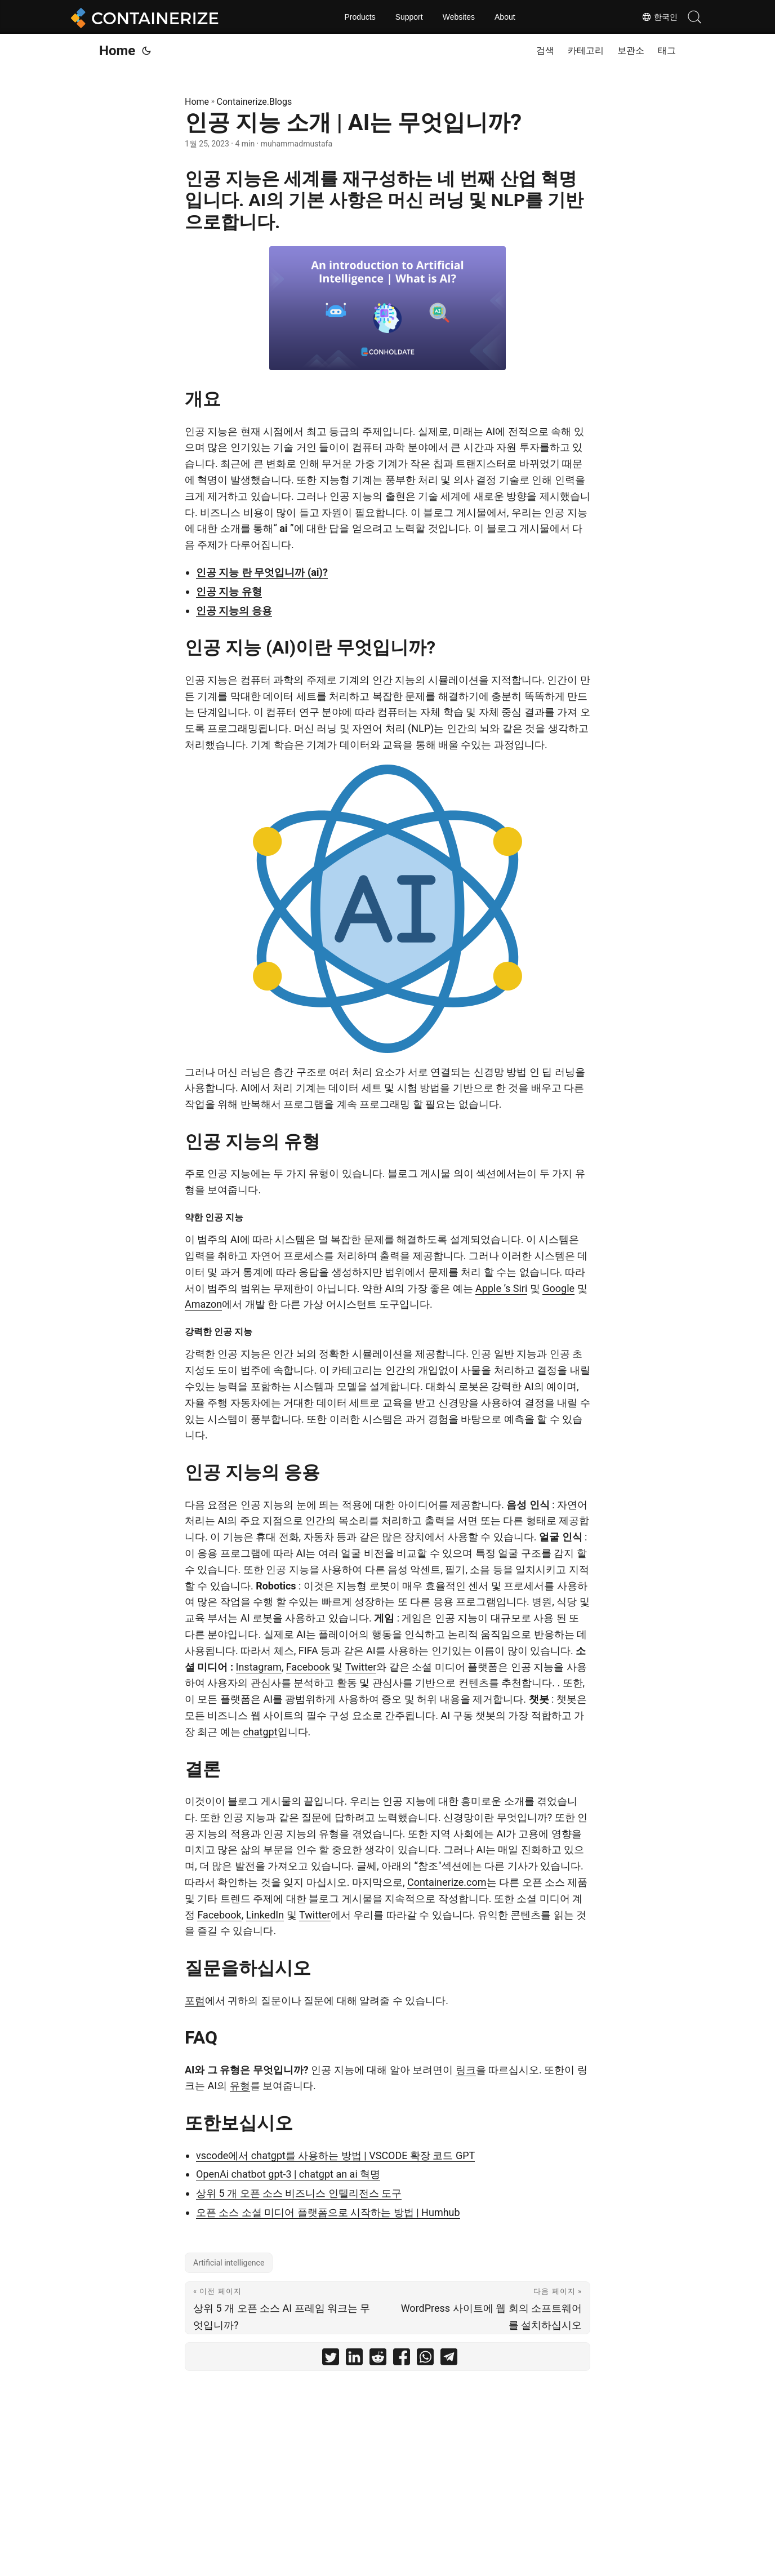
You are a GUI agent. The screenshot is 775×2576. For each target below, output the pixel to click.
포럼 (195, 2000)
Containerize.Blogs (254, 101)
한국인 (660, 17)
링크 (466, 2070)
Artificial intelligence (228, 2262)
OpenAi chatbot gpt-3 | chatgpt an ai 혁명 (288, 2174)
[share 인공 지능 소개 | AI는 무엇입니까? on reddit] (377, 2359)
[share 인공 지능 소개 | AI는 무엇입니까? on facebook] (401, 2359)
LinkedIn (265, 1915)
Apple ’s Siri (501, 1288)
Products (359, 16)
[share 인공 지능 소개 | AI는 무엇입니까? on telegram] (448, 2359)
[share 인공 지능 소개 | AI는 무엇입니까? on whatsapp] (425, 2359)
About (505, 16)
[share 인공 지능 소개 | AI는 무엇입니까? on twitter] (330, 2359)
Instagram (259, 1667)
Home (117, 51)
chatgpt (260, 1732)
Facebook (308, 1667)
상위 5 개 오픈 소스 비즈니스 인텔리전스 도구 (299, 2193)
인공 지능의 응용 (234, 610)
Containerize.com (447, 1882)
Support (409, 16)
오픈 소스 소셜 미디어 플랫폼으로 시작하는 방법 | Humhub (328, 2212)
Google (558, 1288)
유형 (240, 2085)
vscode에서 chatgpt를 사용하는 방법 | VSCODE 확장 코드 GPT (335, 2155)
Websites (459, 16)
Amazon (203, 1304)
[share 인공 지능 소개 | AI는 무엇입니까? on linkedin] (354, 2359)
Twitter (361, 1667)
